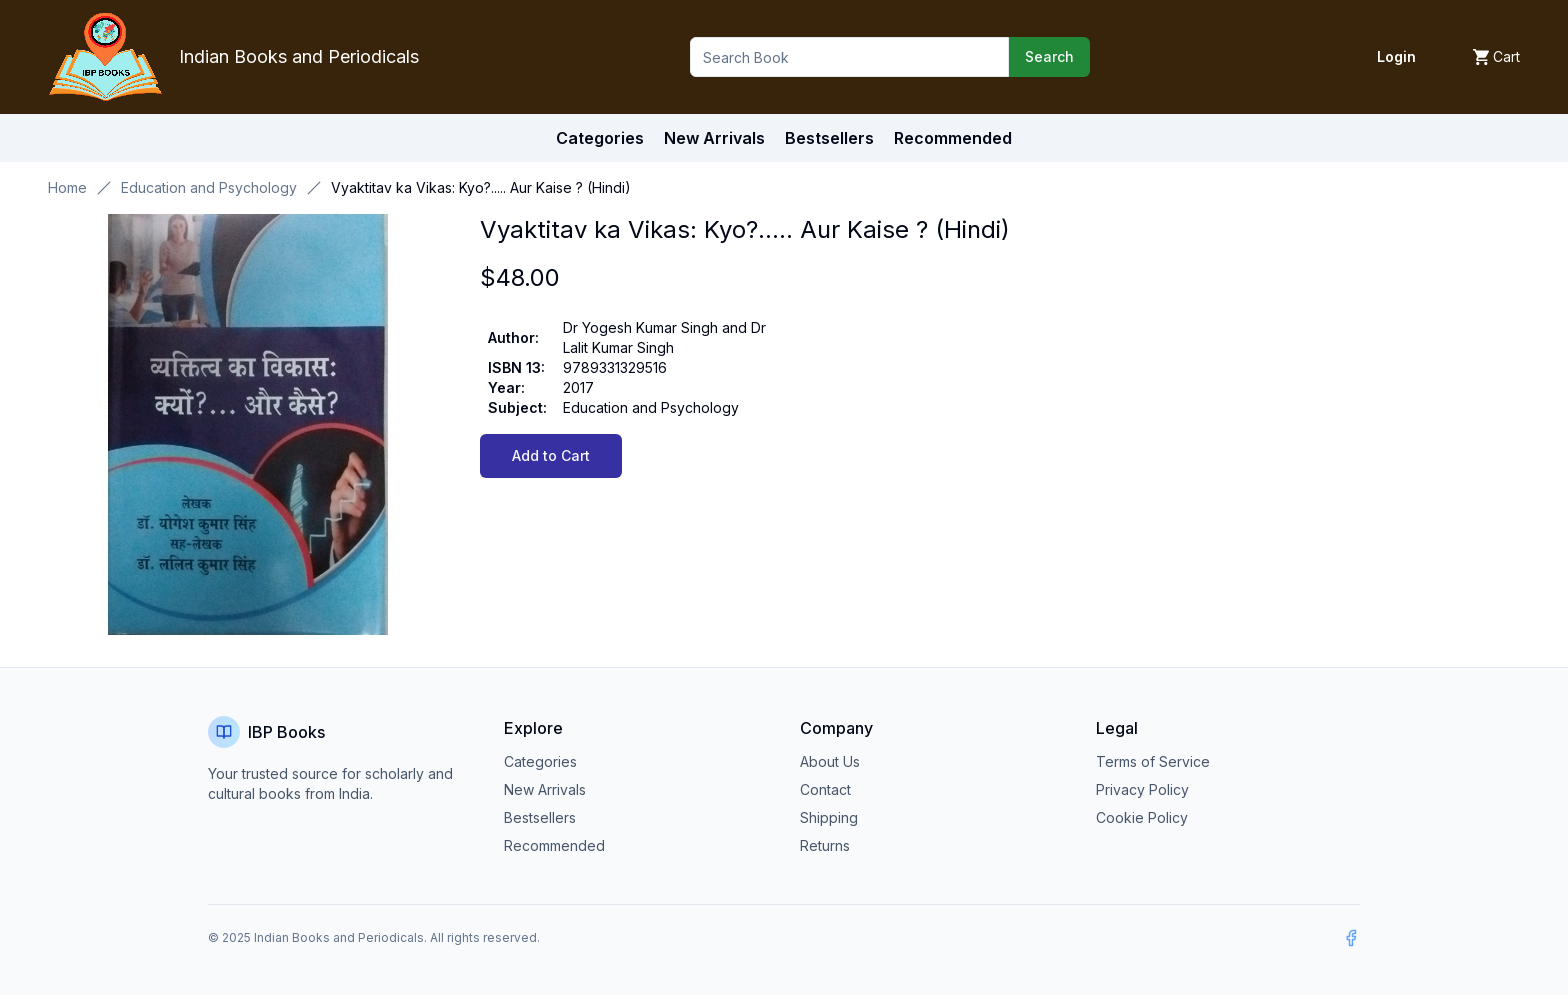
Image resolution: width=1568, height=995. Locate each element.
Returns (825, 845)
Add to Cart (551, 455)
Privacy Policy (1142, 789)
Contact (825, 789)
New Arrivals (545, 789)
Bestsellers (540, 817)
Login (1396, 56)
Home (67, 187)
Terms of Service (1153, 761)
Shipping (829, 817)
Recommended (554, 845)
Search (1049, 56)
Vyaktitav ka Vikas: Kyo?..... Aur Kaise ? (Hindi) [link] (481, 187)
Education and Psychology (209, 187)
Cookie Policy (1142, 817)
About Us (830, 761)
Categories (600, 138)
